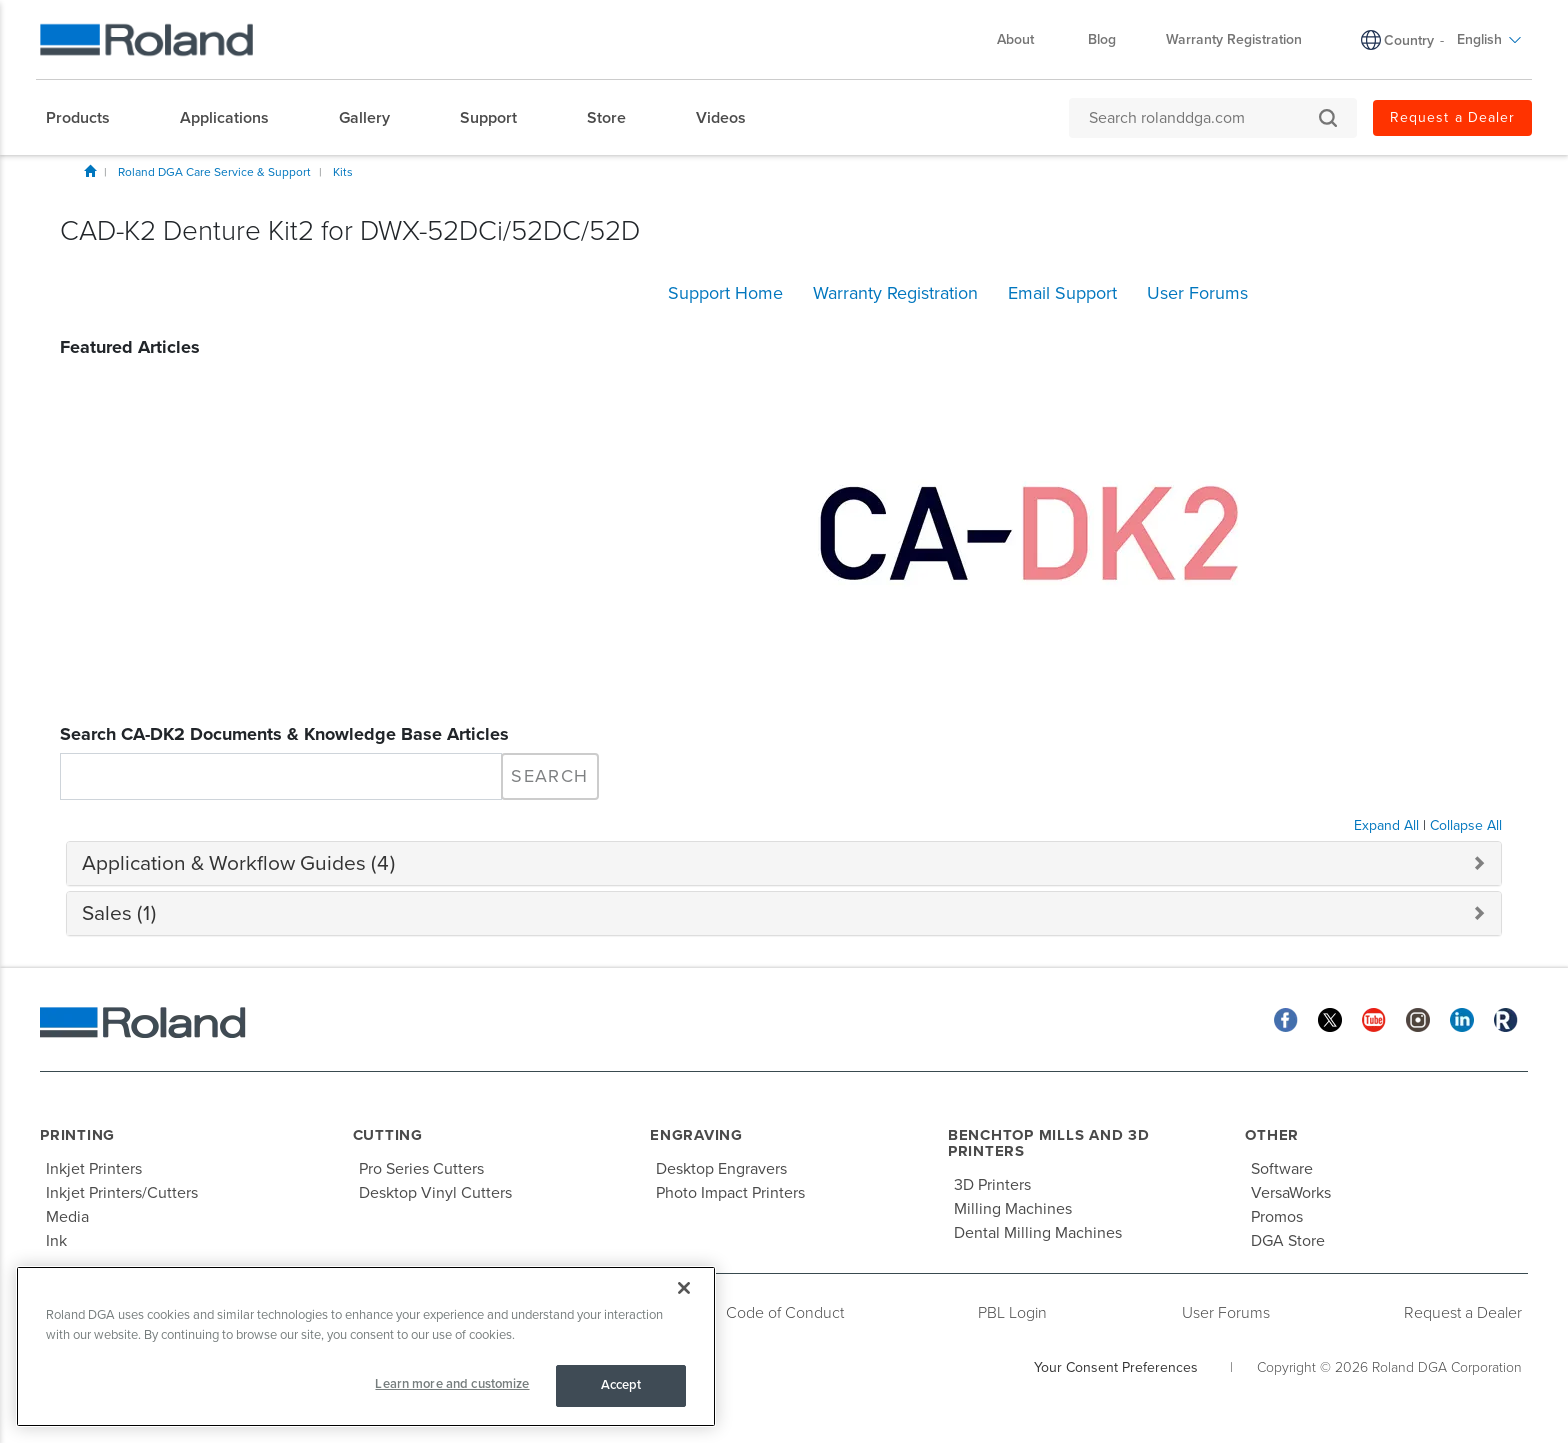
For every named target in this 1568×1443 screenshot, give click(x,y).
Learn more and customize (452, 1384)
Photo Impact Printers (730, 1193)
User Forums (1226, 1313)
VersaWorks (1291, 1193)
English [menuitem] (1489, 39)
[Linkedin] (1462, 1019)
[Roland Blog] (1506, 1019)
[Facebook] (1286, 1019)
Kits (343, 172)
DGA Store (1288, 1241)
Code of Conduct (785, 1313)
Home (90, 171)
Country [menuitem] (1409, 40)
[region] (366, 1346)
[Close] (684, 1288)
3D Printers (992, 1185)
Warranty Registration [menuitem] (1234, 39)
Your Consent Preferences (1116, 1367)
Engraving (696, 1135)
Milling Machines (1013, 1209)
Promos (1277, 1217)
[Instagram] (1418, 1019)
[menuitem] (88, 118)
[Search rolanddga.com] (1203, 118)
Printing (77, 1135)
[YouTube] (1374, 1019)
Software (1282, 1169)
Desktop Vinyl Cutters (435, 1193)
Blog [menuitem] (1102, 39)
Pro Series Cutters (421, 1169)
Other (1272, 1135)
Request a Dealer (1463, 1313)
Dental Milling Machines (1038, 1233)
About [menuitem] (1025, 39)
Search (549, 776)
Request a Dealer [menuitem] (1452, 117)
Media (67, 1217)
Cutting (388, 1135)
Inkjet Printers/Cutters (122, 1193)
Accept (621, 1385)
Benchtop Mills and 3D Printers (1049, 1143)
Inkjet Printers (94, 1169)
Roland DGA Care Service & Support (214, 172)
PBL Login (1012, 1313)
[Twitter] (1330, 1019)
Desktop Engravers (721, 1169)
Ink (56, 1241)
